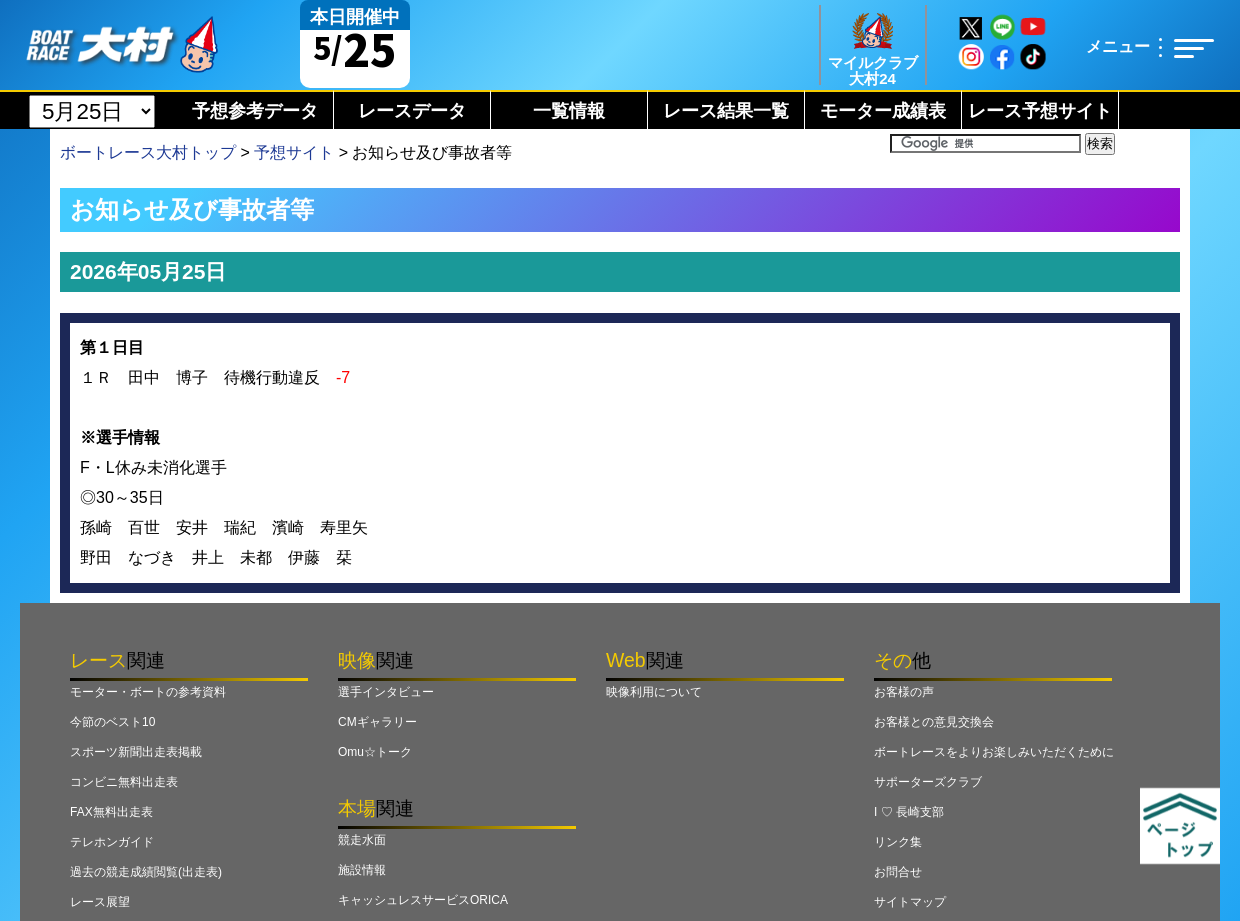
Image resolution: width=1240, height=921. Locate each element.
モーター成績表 (883, 111)
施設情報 (362, 870)
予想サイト (294, 152)
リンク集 (898, 842)
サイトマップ (910, 902)
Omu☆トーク (375, 752)
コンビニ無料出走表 (124, 782)
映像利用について (654, 692)
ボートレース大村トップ (148, 152)
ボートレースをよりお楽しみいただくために (994, 752)
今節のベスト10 (112, 722)
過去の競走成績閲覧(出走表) (146, 872)
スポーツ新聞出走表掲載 (136, 752)
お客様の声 (904, 692)
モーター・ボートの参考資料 (148, 692)
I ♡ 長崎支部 (909, 812)
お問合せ (898, 872)
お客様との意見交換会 (934, 722)
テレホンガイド (112, 842)
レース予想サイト (1040, 111)
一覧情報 (569, 111)
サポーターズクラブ (928, 782)
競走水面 (362, 840)
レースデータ (412, 111)
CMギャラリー (377, 722)
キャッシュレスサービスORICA (423, 900)
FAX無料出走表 (111, 812)
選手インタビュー (386, 692)
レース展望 (100, 902)
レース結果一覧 (726, 111)
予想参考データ (255, 111)
